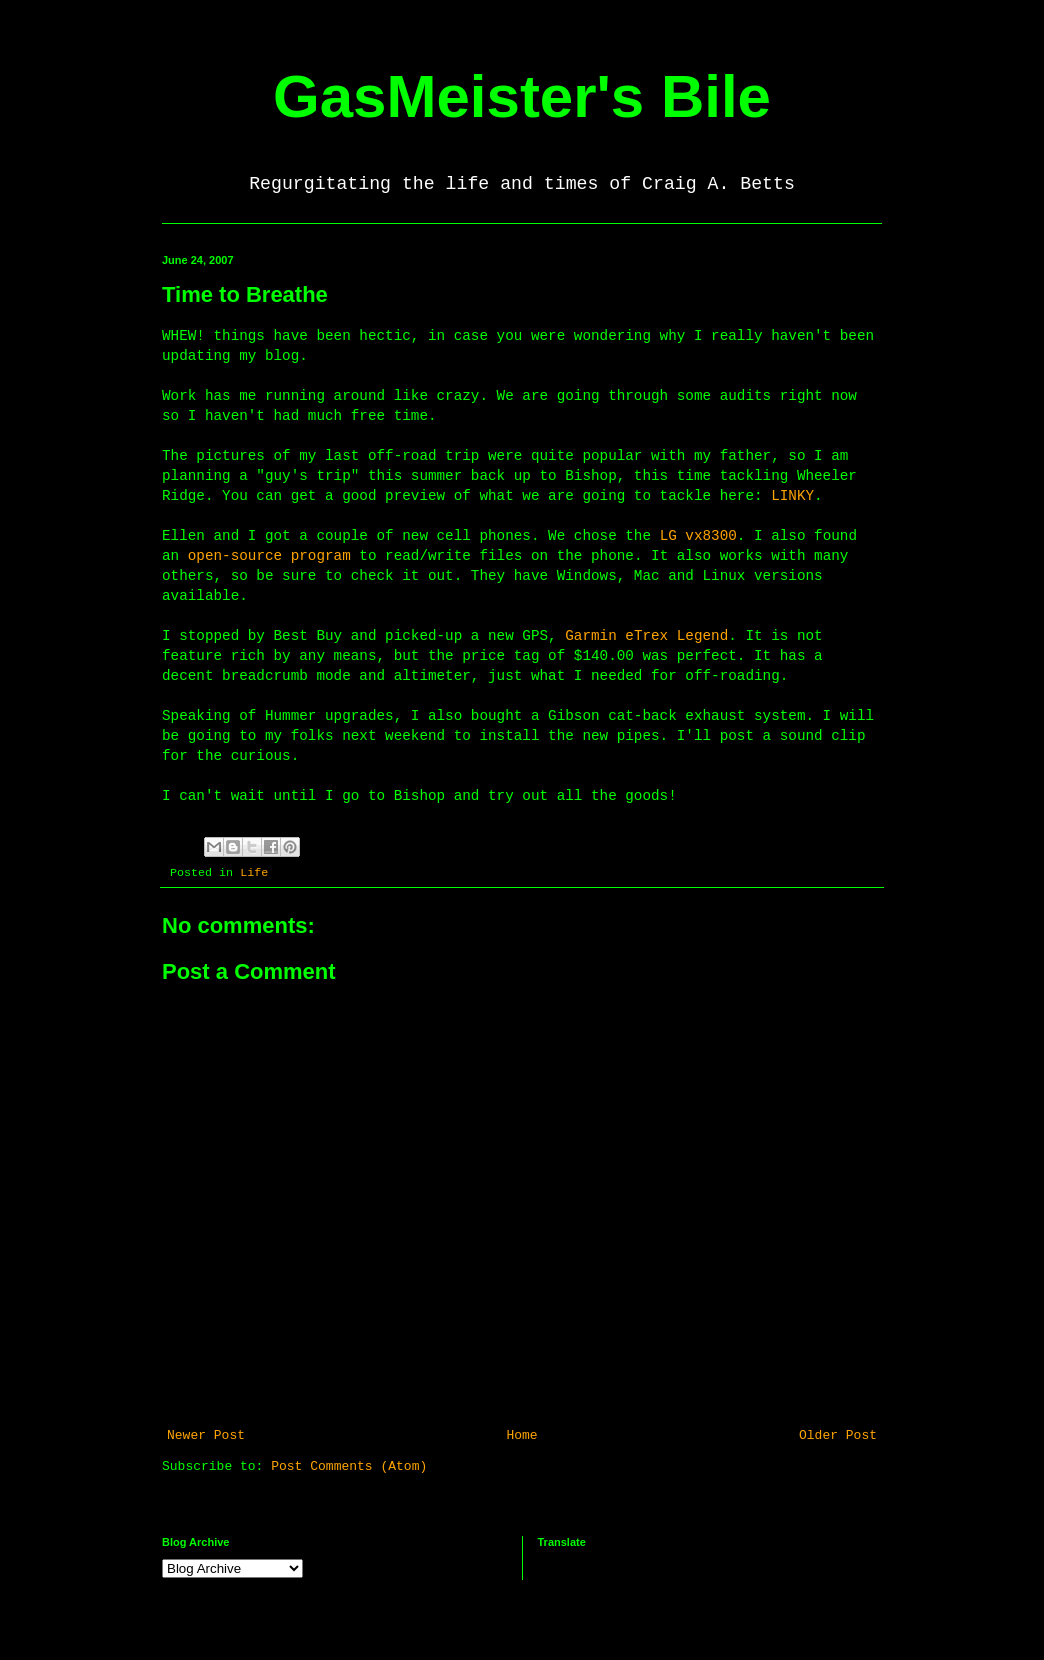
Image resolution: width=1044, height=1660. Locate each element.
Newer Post (206, 1435)
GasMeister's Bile (522, 96)
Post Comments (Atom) (349, 1466)
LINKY (792, 496)
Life (254, 873)
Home (521, 1435)
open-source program (269, 556)
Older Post (838, 1435)
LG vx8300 (698, 536)
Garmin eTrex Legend (646, 636)
